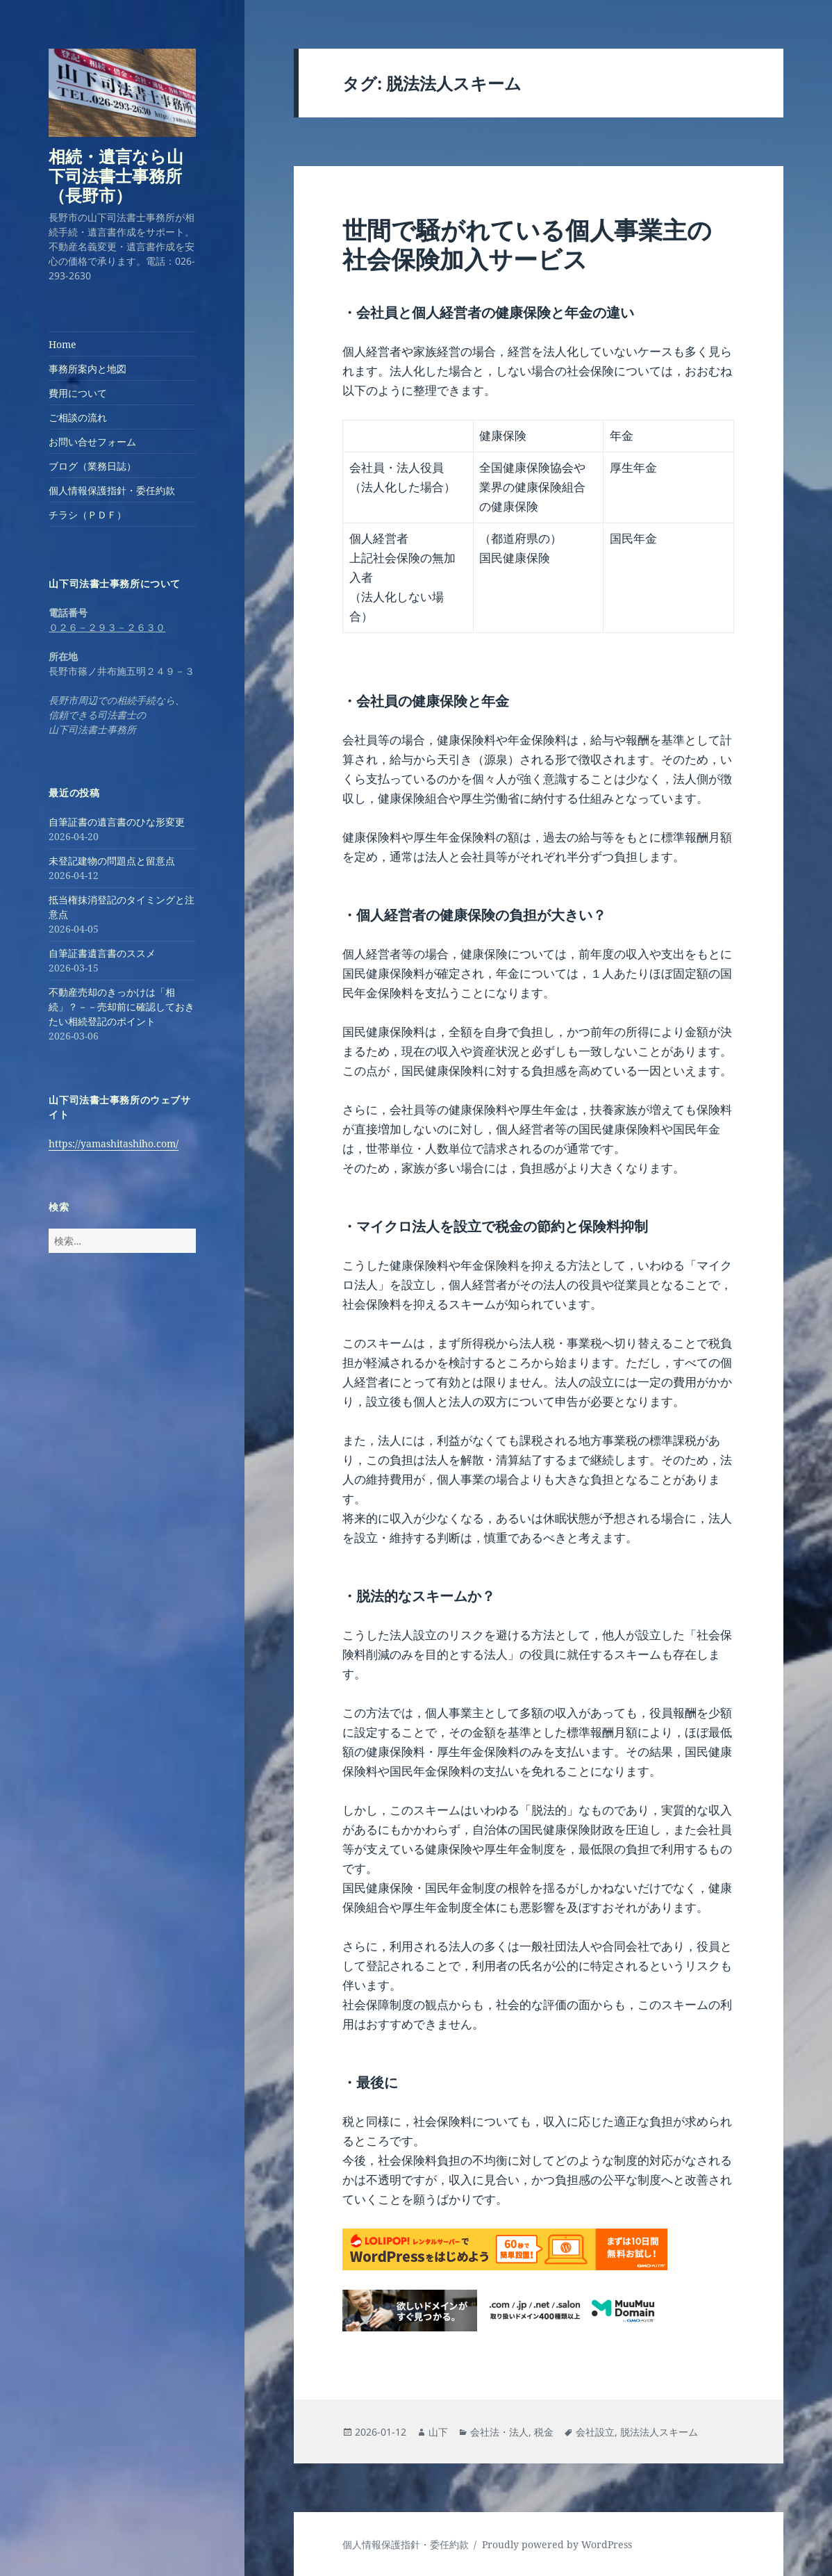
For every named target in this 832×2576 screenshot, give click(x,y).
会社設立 (595, 2431)
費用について (78, 393)
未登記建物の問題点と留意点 (112, 860)
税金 (544, 2431)
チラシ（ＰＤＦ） (87, 514)
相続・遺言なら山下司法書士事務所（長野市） (116, 175)
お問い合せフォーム (92, 441)
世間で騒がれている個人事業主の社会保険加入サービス (527, 244)
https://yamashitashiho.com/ (113, 1143)
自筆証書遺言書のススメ (102, 953)
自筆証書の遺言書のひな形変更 (117, 821)
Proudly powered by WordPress (557, 2544)
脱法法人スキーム (659, 2431)
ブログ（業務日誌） (92, 466)
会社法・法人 (499, 2431)
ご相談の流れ (78, 417)
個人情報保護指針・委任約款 (112, 490)
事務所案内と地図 (87, 368)
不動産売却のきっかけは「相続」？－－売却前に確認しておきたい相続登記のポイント (121, 1006)
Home (62, 344)
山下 (438, 2431)
